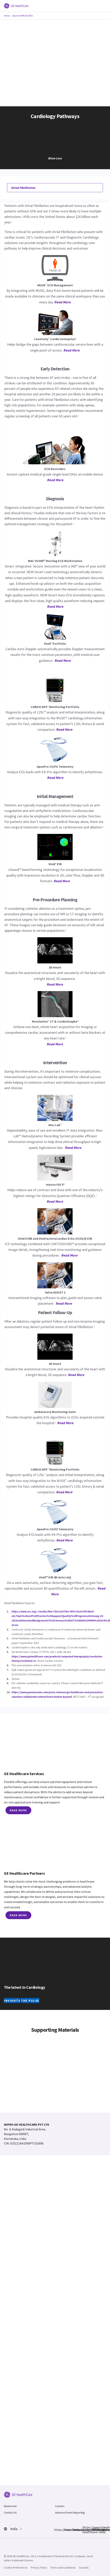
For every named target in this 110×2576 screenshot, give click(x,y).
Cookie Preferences (16, 2567)
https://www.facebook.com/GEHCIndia (56, 2530)
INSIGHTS (12, 2000)
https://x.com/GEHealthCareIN (75, 2530)
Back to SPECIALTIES (23, 15)
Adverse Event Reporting (70, 2512)
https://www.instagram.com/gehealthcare (66, 2530)
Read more (18, 1810)
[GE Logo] (16, 5)
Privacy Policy (39, 2567)
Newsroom (10, 2506)
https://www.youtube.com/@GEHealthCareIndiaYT (94, 2530)
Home (7, 15)
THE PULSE (30, 2000)
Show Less (55, 158)
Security (84, 2567)
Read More (63, 302)
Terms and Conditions (63, 2567)
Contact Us (10, 2512)
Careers (60, 2506)
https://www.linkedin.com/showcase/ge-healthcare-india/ (84, 2529)
